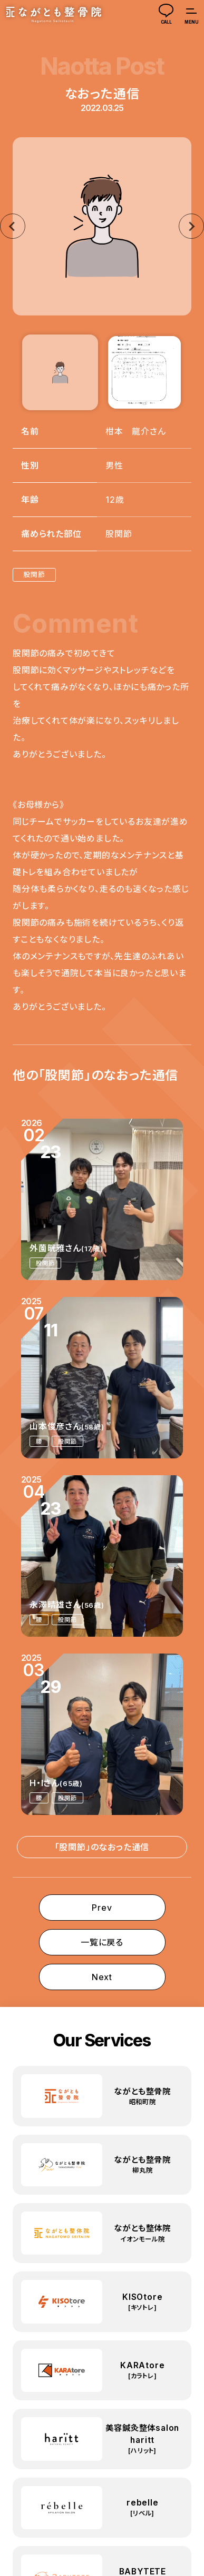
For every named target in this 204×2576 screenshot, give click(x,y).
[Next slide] (191, 226)
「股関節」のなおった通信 (102, 1847)
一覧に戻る (102, 1942)
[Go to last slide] (12, 226)
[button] (60, 372)
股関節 (34, 575)
